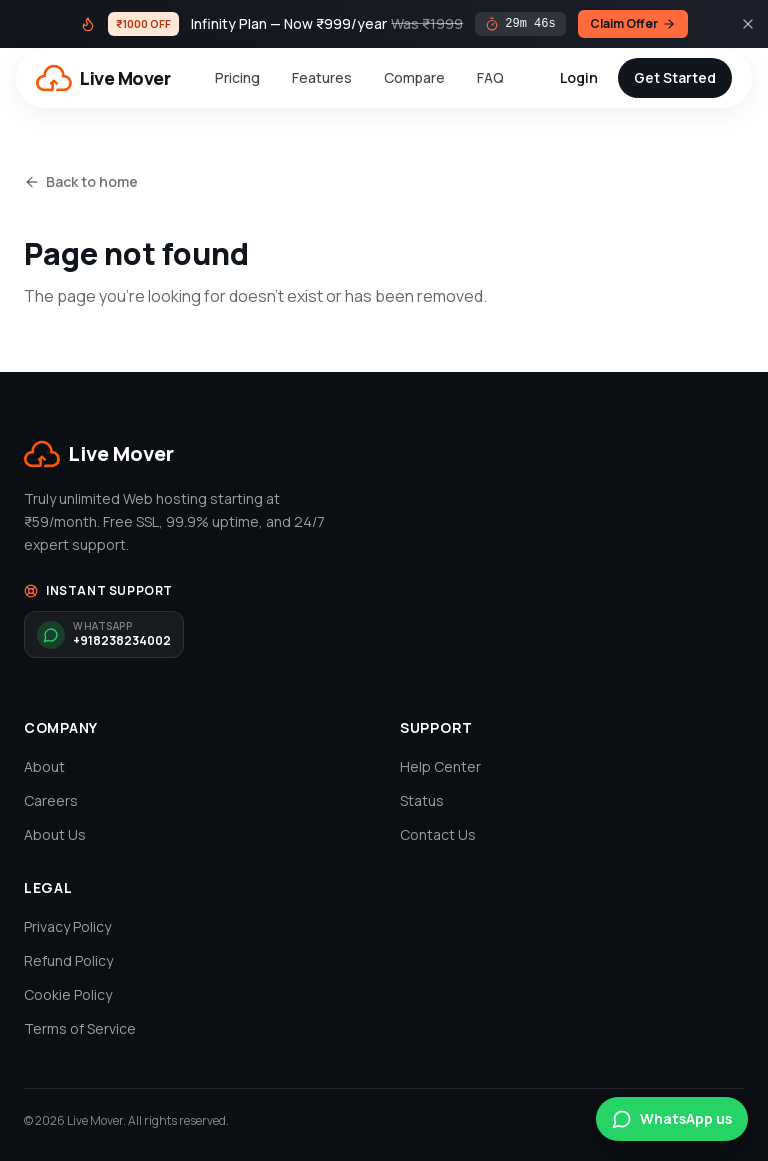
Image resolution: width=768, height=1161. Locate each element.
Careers (51, 800)
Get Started (675, 77)
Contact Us (438, 834)
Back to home (81, 181)
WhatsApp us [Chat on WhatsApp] (672, 1119)
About (44, 766)
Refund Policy (68, 960)
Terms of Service (80, 1028)
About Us (55, 834)
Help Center (440, 766)
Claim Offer (633, 23)
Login (579, 77)
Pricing (237, 77)
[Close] (748, 24)
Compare (414, 77)
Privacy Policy (67, 926)
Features (322, 77)
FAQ (490, 77)
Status (422, 800)
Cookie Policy (68, 994)
